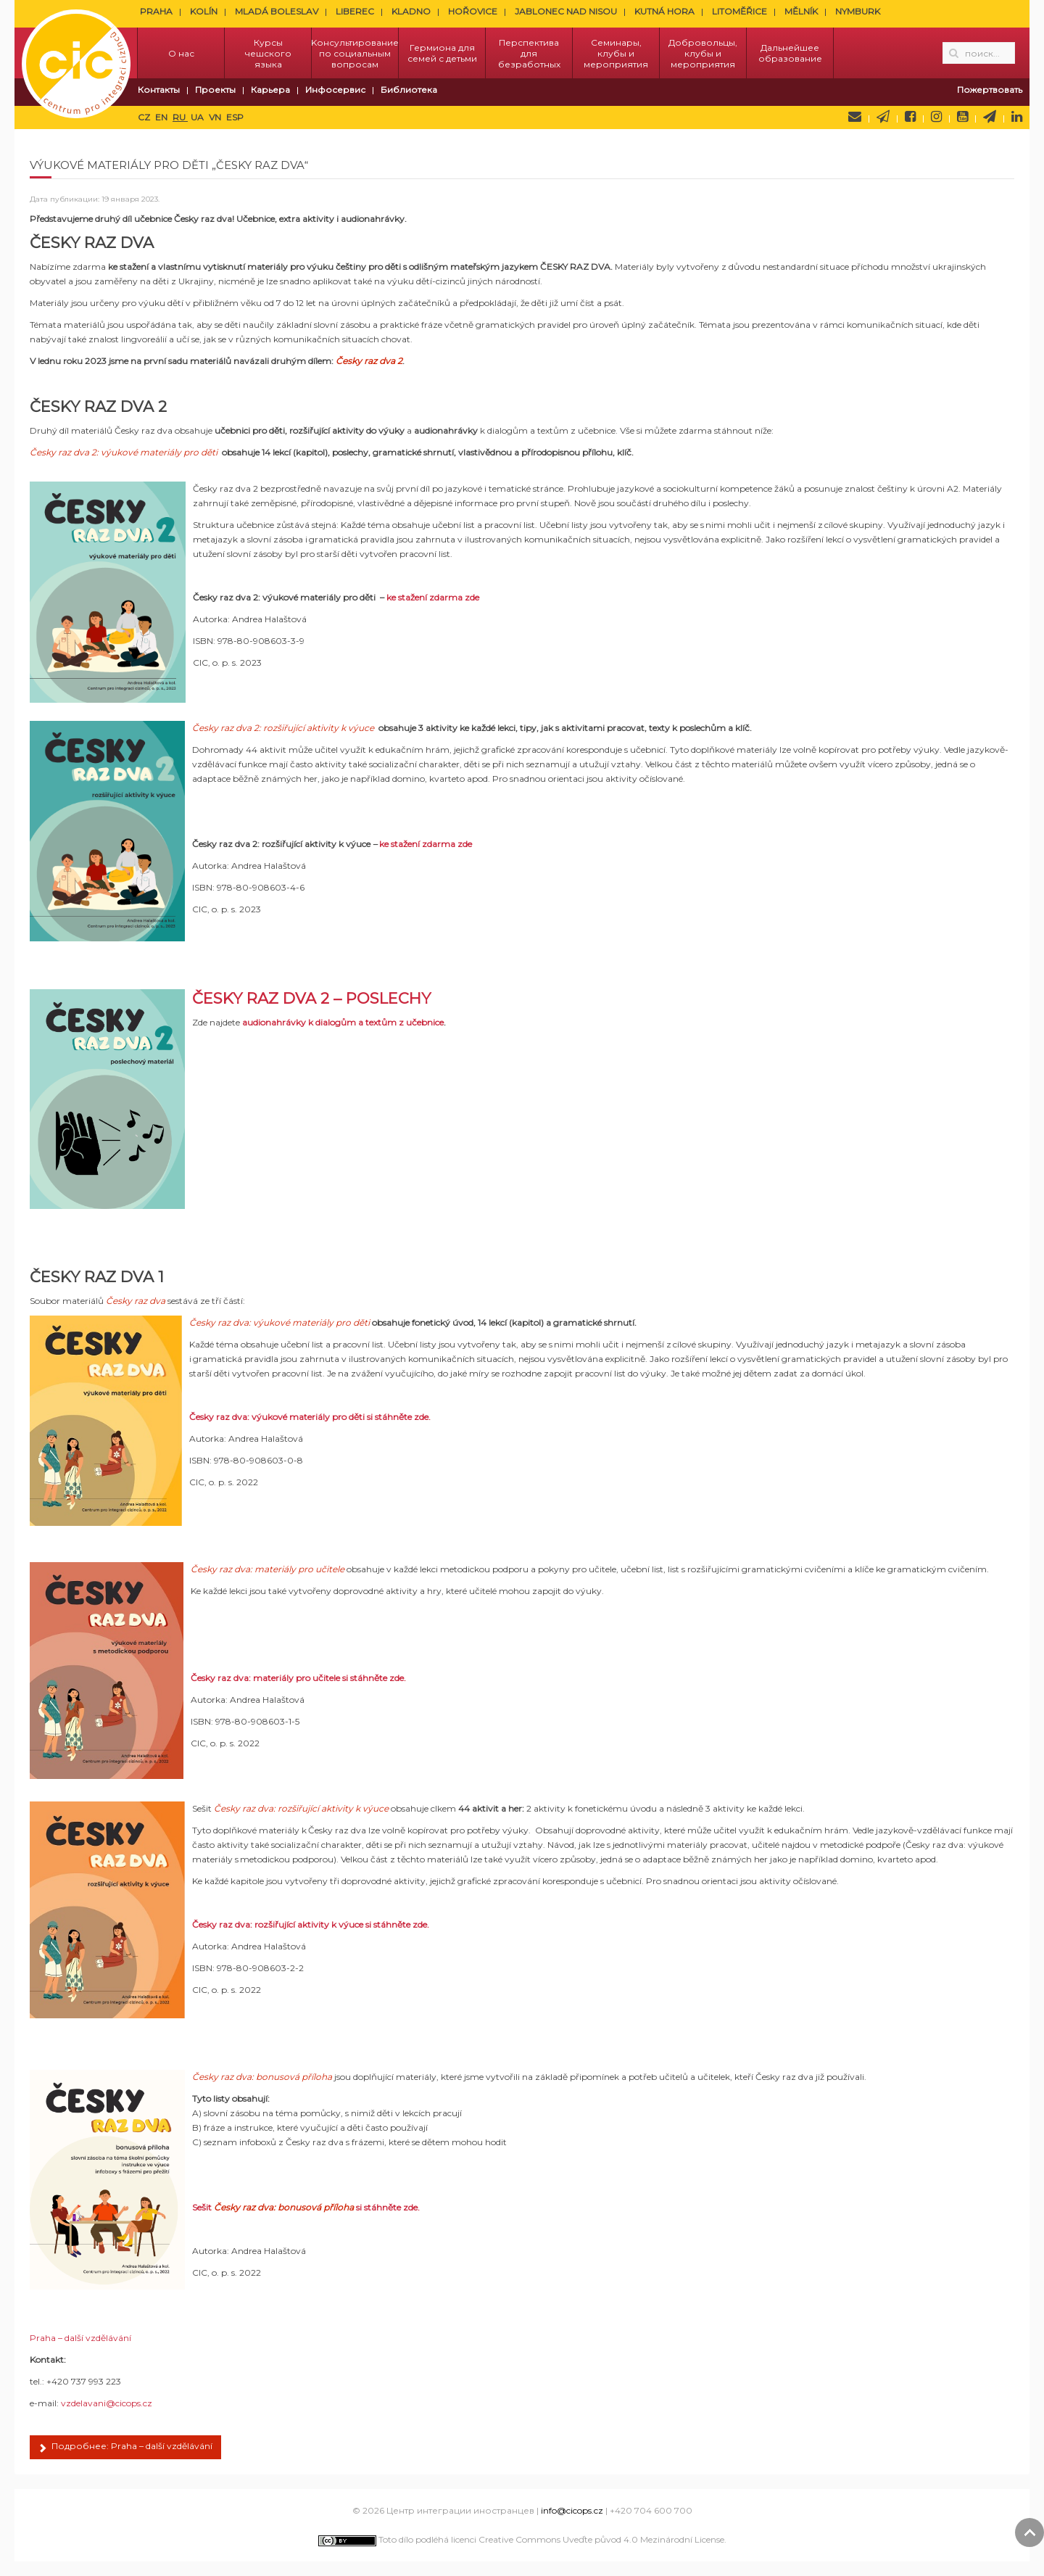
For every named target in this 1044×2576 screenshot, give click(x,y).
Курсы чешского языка (268, 53)
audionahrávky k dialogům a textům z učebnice (343, 1022)
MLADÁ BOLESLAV (276, 11)
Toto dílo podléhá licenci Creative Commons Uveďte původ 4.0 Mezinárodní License (521, 2539)
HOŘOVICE (472, 11)
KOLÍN (204, 11)
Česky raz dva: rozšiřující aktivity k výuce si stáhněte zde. (310, 1924)
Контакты (159, 89)
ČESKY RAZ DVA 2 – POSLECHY (311, 998)
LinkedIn (1016, 116)
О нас (181, 53)
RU (180, 117)
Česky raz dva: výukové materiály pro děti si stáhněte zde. (310, 1416)
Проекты (215, 89)
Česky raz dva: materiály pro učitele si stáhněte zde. (298, 1677)
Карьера (270, 89)
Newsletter (883, 116)
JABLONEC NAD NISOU (566, 11)
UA (198, 117)
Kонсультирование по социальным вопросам (355, 53)
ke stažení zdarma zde (432, 597)
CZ (145, 117)
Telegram (989, 116)
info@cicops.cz (572, 2510)
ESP (235, 117)
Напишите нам (854, 116)
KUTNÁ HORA (664, 11)
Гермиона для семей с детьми (442, 53)
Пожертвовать (989, 89)
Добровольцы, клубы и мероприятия (702, 53)
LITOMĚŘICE (739, 11)
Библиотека (409, 89)
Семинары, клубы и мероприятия (616, 53)
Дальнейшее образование (790, 53)
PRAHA (156, 11)
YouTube (962, 116)
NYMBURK (857, 11)
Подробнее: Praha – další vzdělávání (125, 2448)
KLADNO (411, 11)
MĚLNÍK (801, 11)
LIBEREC (355, 11)
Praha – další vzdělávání (80, 2337)
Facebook (910, 116)
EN (162, 117)
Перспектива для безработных (529, 53)
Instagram (936, 116)
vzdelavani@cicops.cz (106, 2403)
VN (216, 117)
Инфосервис (335, 89)
